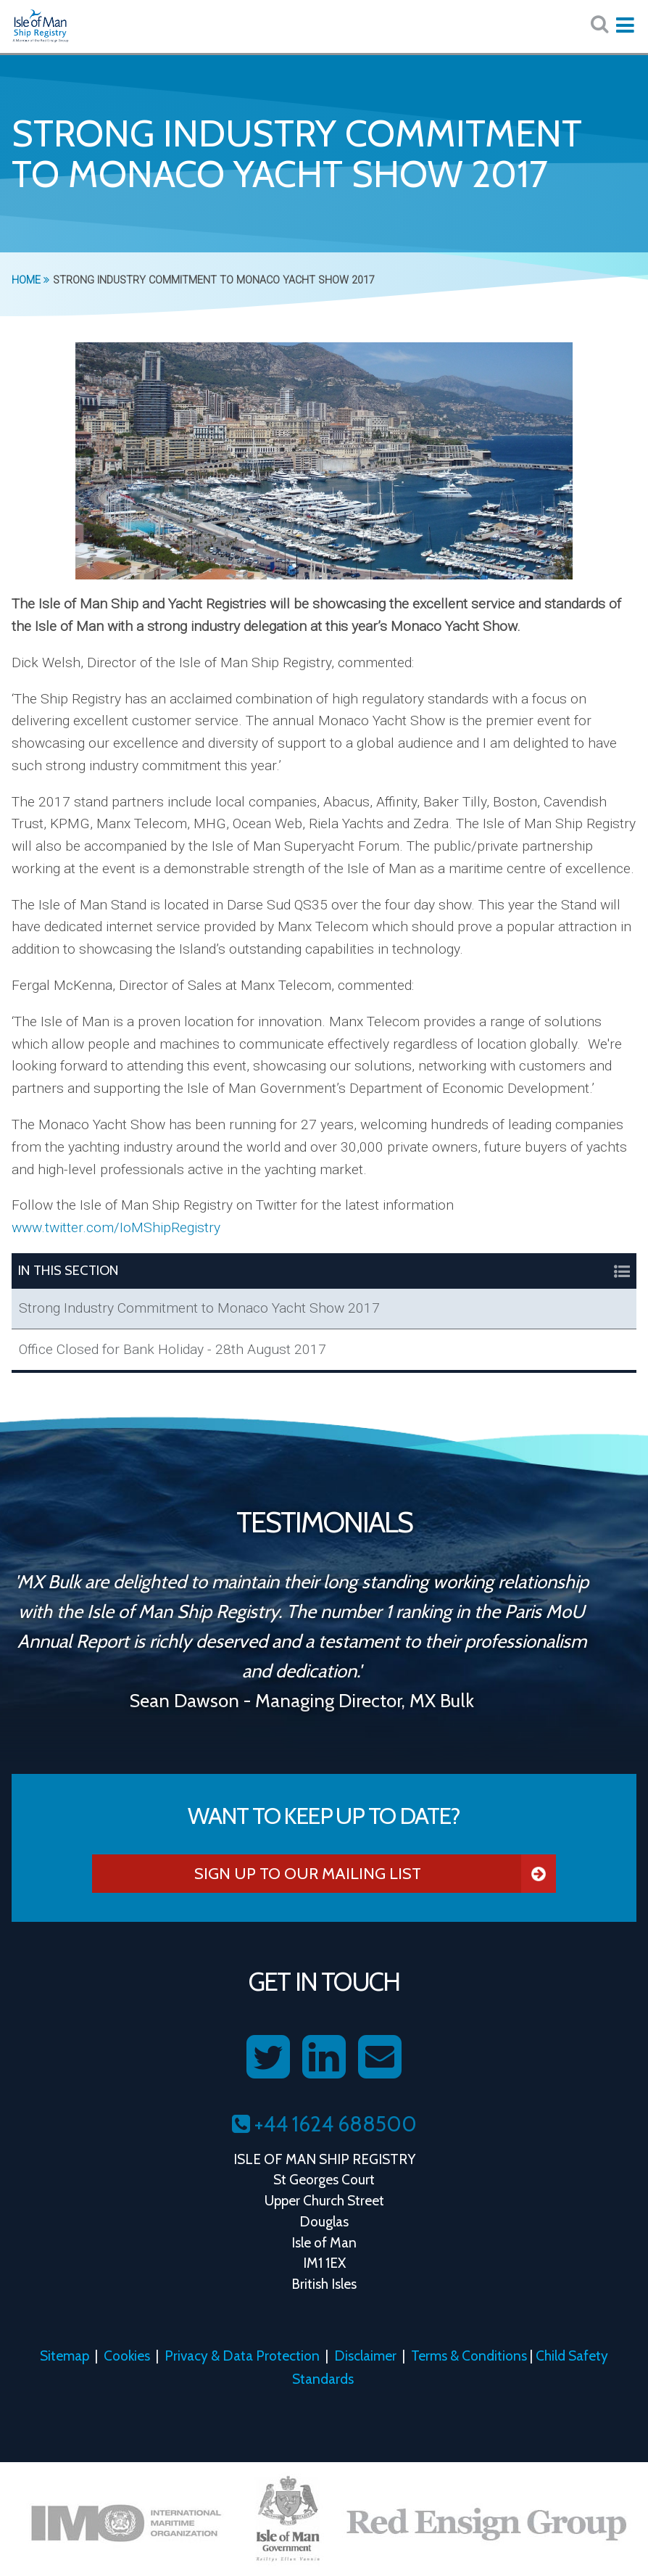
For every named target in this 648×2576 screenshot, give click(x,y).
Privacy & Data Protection (242, 2355)
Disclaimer (365, 2355)
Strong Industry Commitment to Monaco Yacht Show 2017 (199, 1308)
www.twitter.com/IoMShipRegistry (116, 1227)
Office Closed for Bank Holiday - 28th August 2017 (172, 1349)
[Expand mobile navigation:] (624, 25)
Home (30, 280)
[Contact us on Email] (380, 2057)
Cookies (127, 2355)
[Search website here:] (599, 24)
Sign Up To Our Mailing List (375, 1874)
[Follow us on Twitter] (268, 2057)
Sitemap (64, 2355)
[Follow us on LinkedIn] (324, 2057)
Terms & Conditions (469, 2355)
